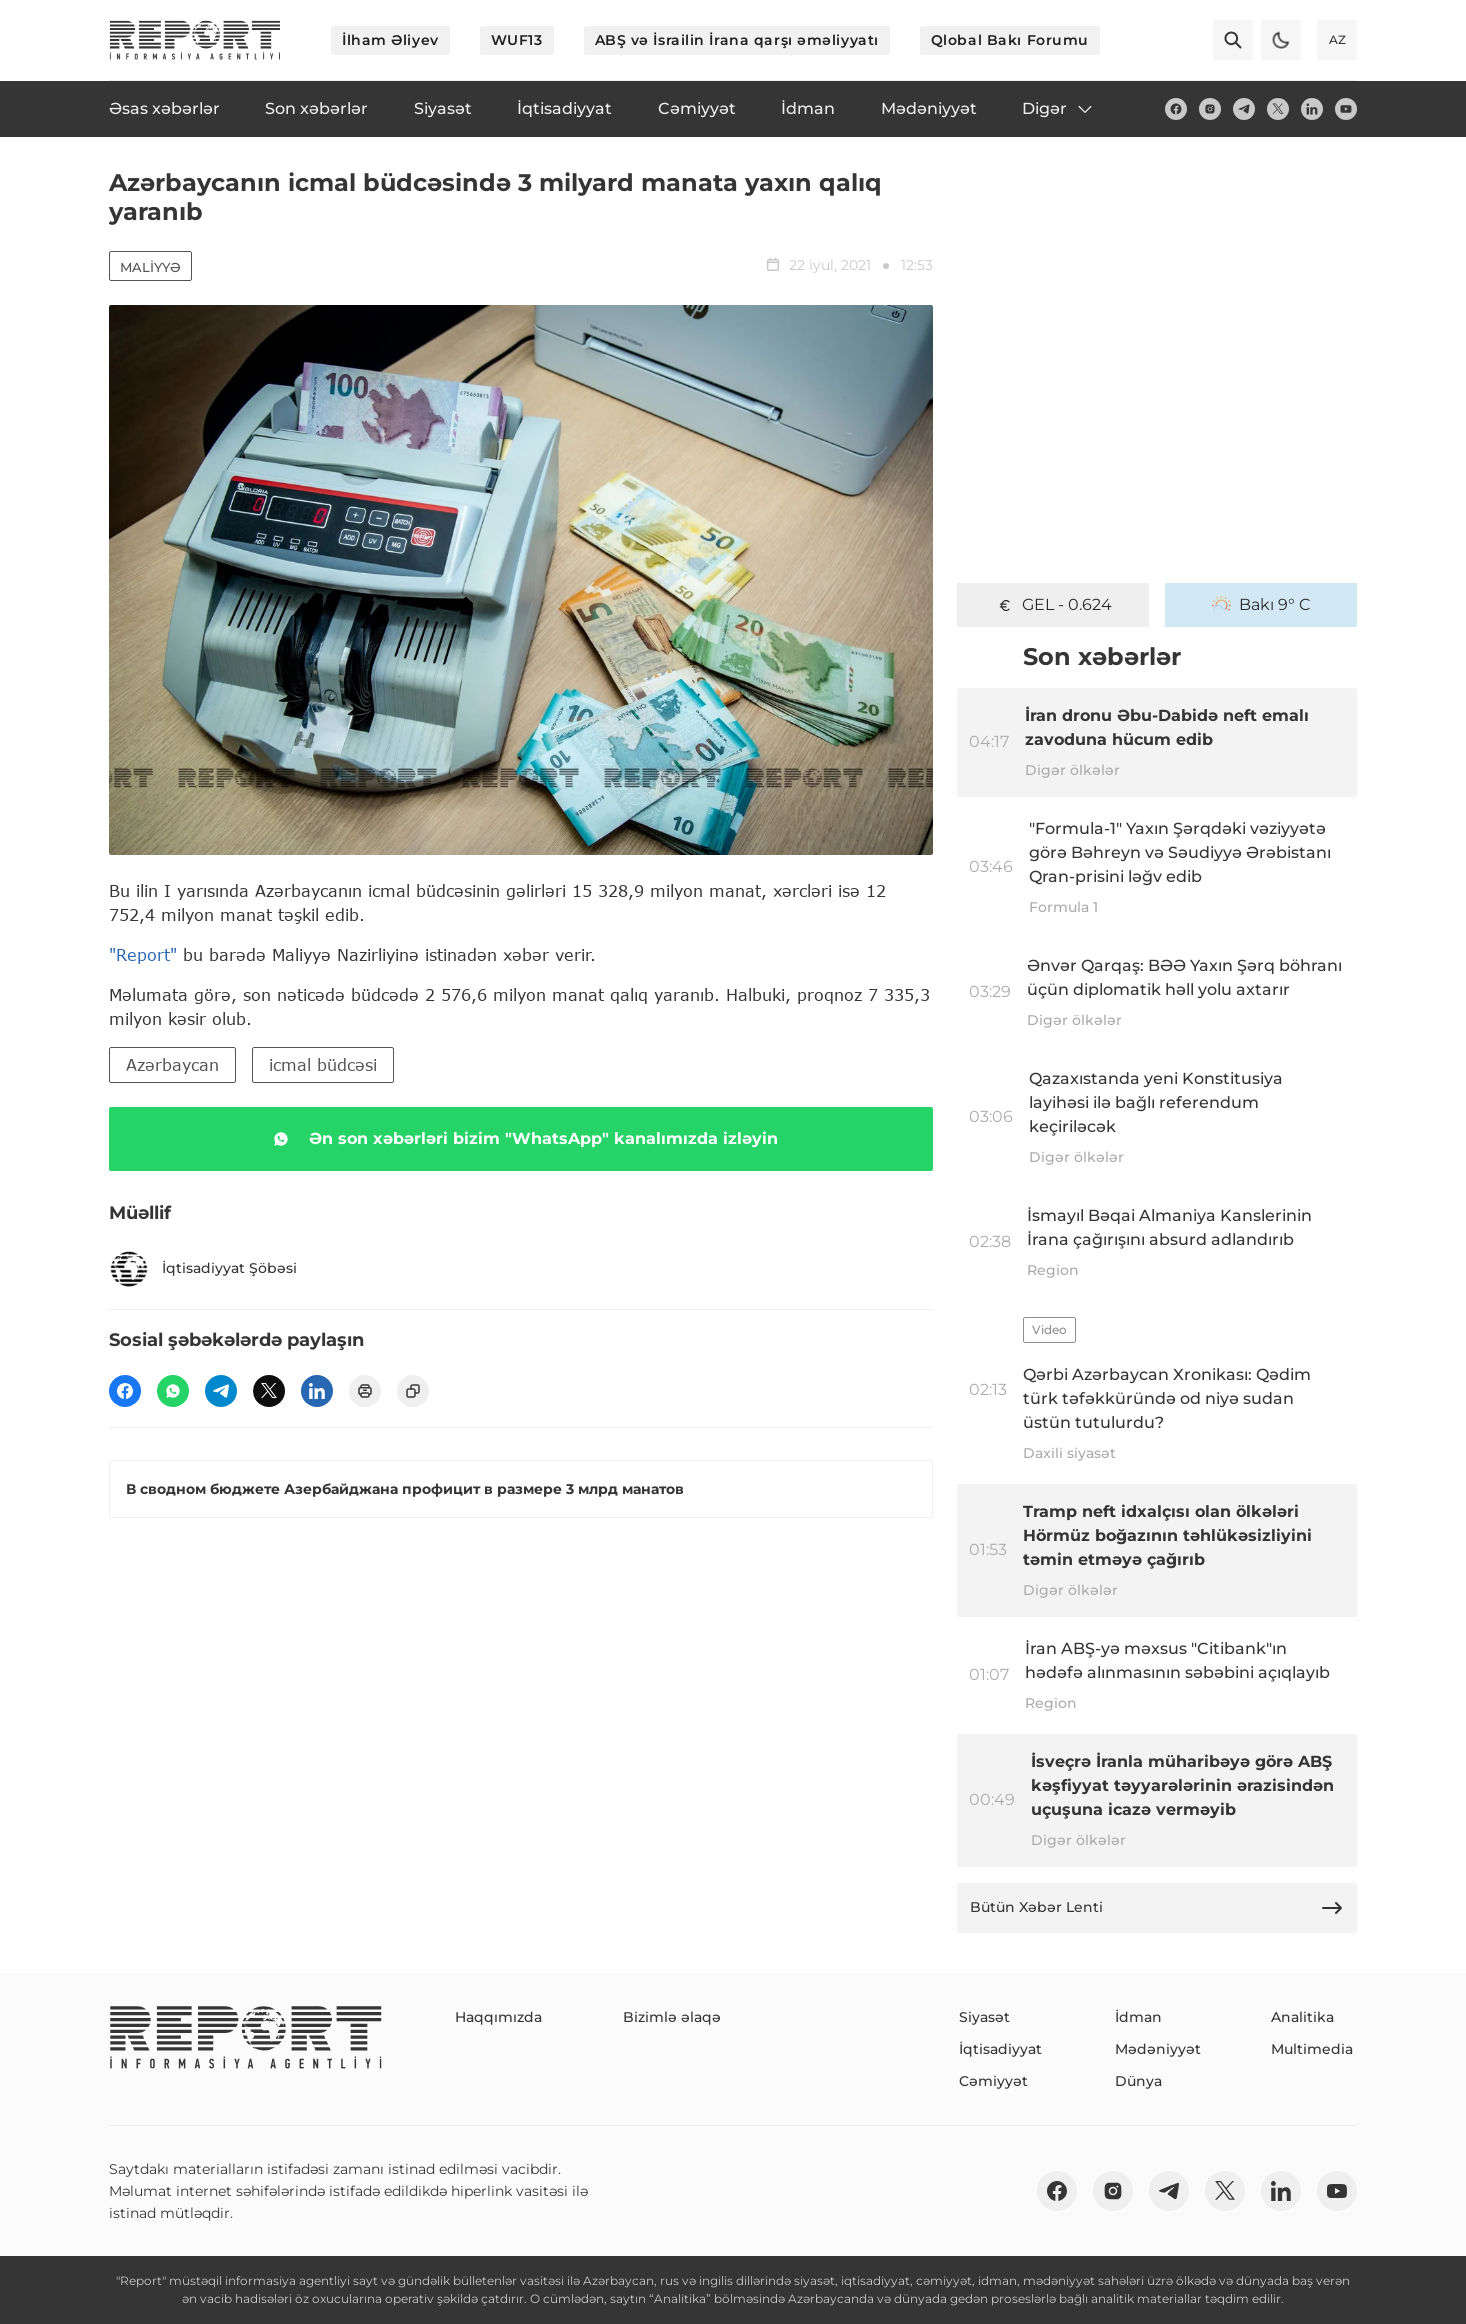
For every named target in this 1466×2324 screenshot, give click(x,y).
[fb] (1176, 109)
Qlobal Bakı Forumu (1010, 40)
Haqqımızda (498, 2017)
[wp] (173, 1391)
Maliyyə (150, 267)
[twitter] (1278, 109)
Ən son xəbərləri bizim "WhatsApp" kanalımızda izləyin (521, 1139)
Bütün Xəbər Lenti (1157, 1908)
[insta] (1210, 109)
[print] (365, 1391)
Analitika (1302, 2017)
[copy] (413, 1391)
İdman (1138, 2017)
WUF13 (517, 40)
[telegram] (1244, 109)
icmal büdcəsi (323, 1064)
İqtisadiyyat (1000, 2049)
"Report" (143, 954)
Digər (1058, 109)
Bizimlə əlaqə (672, 2017)
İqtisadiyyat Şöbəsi (203, 1269)
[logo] (195, 40)
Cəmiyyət (993, 2081)
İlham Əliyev (390, 40)
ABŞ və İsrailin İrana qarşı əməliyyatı (737, 40)
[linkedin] (1312, 109)
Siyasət (984, 2017)
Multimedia (1312, 2049)
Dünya (1138, 2081)
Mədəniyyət (1158, 2049)
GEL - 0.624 (1053, 605)
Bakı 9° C (1261, 605)
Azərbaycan (172, 1064)
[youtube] (1346, 109)
